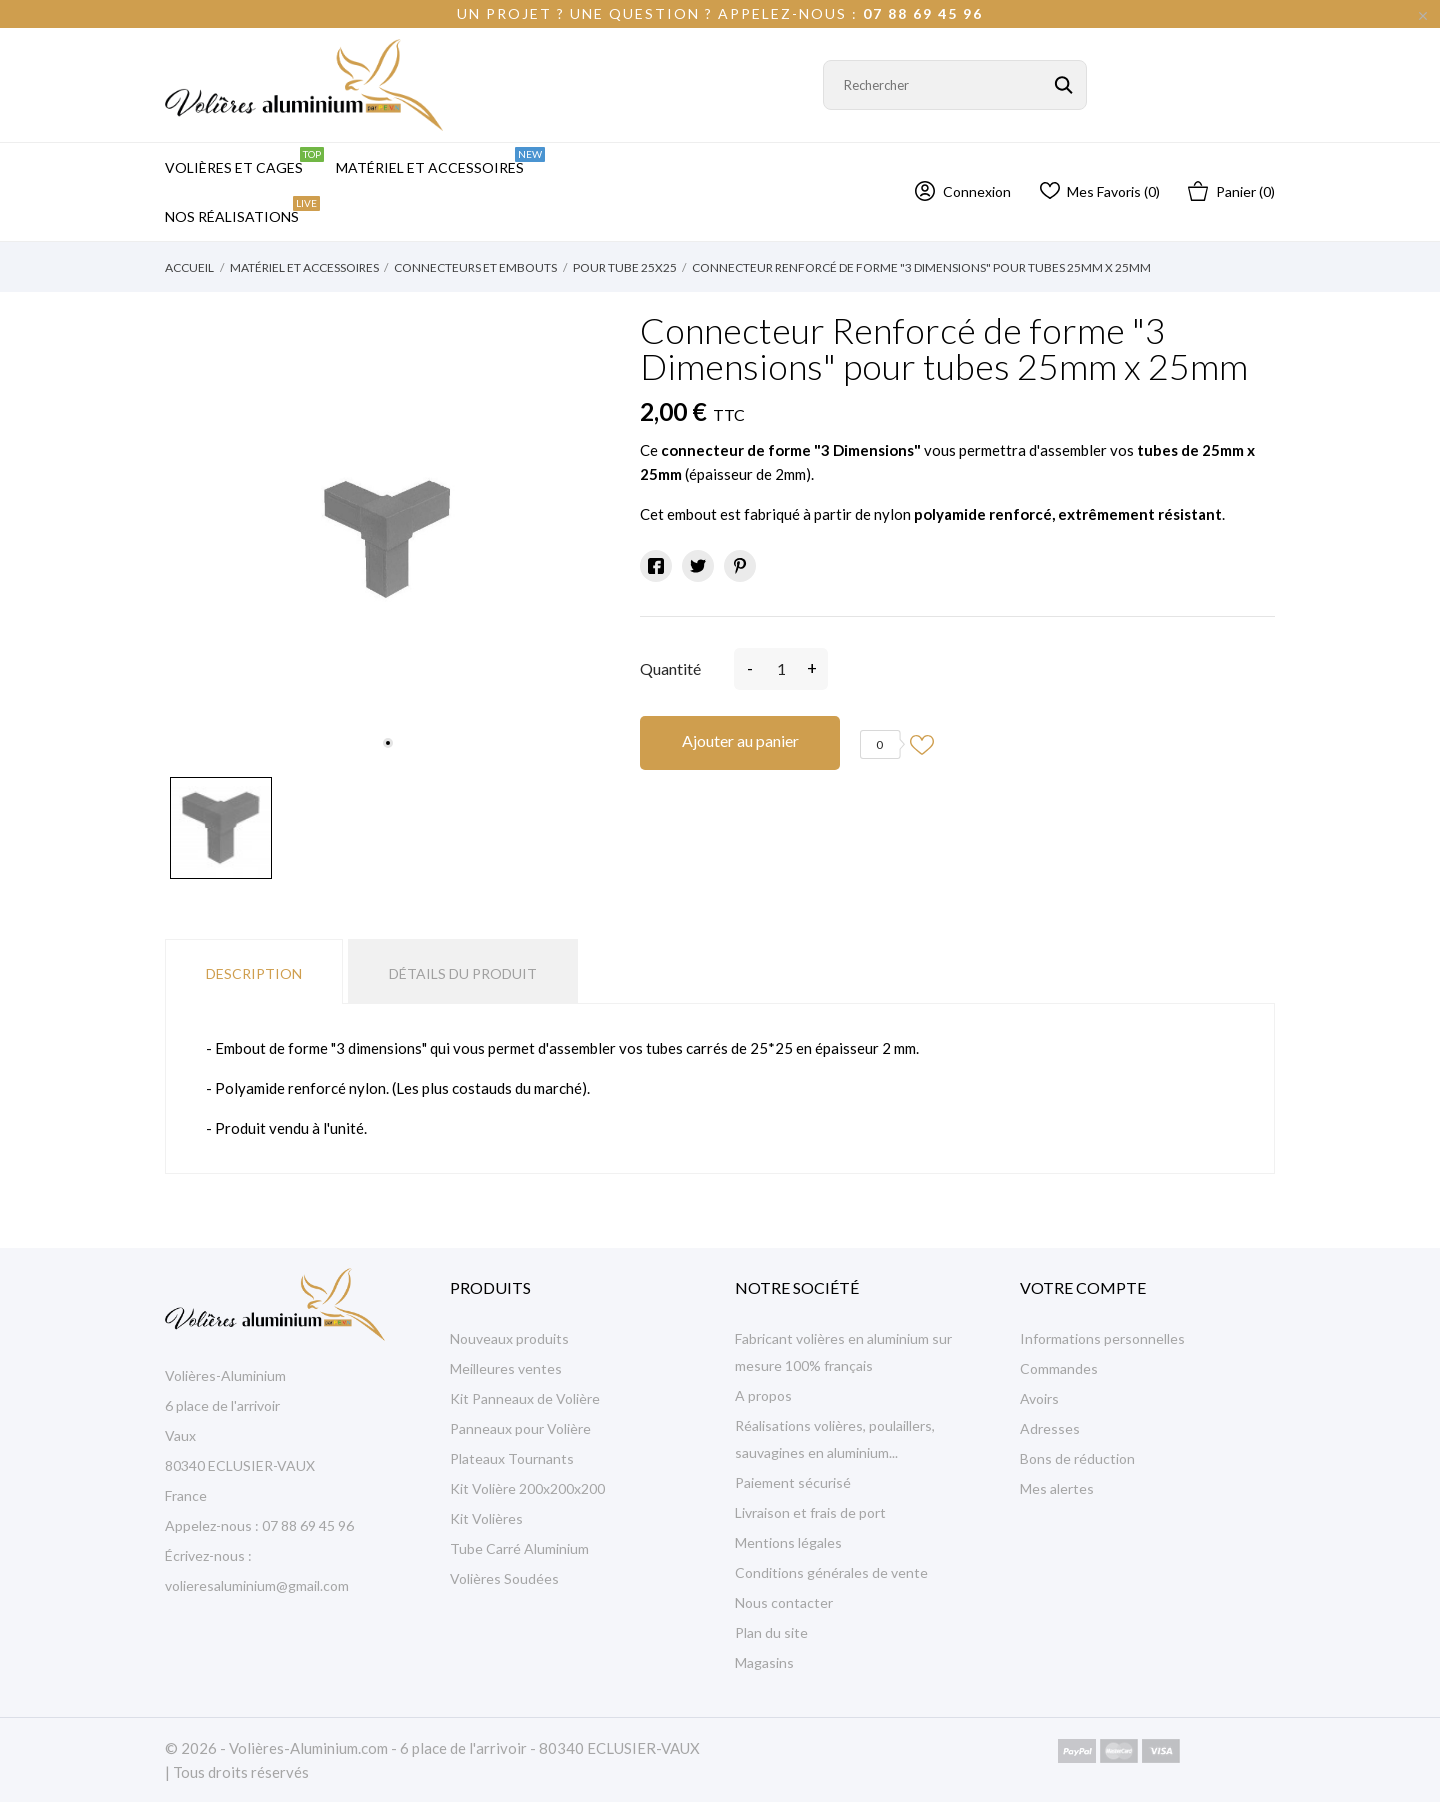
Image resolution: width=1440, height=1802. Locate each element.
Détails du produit (463, 973)
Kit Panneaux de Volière (525, 1398)
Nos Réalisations (242, 210)
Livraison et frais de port (810, 1512)
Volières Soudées (504, 1578)
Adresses (1050, 1428)
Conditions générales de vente (831, 1572)
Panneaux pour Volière (520, 1428)
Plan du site (771, 1632)
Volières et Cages (244, 161)
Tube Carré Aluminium (519, 1548)
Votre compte (1083, 1287)
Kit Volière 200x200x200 (527, 1488)
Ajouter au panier (740, 740)
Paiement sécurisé (793, 1482)
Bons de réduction (1077, 1458)
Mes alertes (1057, 1488)
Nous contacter (784, 1602)
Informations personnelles (1102, 1338)
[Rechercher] (955, 85)
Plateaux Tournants (512, 1458)
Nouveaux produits (509, 1338)
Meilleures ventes (506, 1368)
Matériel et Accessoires (440, 161)
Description (254, 973)
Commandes (1059, 1368)
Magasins (764, 1662)
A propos (763, 1395)
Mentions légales (788, 1542)
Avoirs (1039, 1398)
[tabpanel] (387, 539)
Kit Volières (486, 1518)
